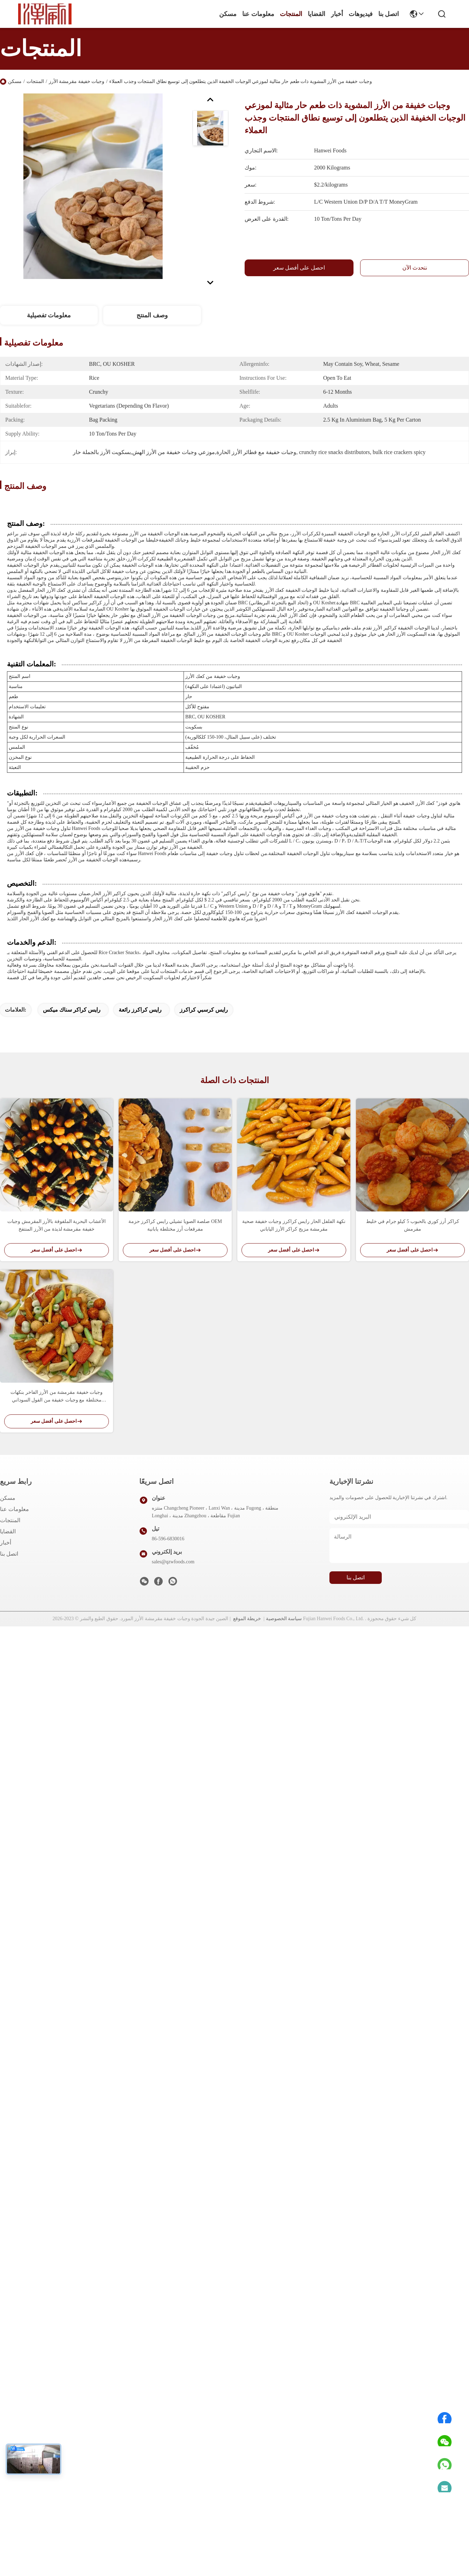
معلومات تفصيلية (49, 315)
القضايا (316, 13)
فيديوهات (361, 13)
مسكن (228, 13)
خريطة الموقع (247, 1618)
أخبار (337, 13)
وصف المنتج (152, 315)
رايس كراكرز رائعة (140, 1010)
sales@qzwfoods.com (173, 1561)
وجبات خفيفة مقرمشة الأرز (77, 81)
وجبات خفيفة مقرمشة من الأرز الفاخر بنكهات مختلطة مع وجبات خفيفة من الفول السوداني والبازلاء (56, 1397)
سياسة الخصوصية (284, 1618)
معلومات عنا (258, 13)
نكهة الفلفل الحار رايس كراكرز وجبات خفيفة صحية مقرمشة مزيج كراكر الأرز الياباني (293, 1225)
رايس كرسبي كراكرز (204, 1010)
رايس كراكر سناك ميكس (71, 1010)
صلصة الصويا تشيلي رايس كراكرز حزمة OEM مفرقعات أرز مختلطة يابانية (175, 1225)
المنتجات (291, 13)
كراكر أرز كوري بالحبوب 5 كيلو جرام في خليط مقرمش (412, 1225)
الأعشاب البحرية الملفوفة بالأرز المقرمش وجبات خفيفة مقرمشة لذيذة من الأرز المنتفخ (56, 1225)
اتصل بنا (388, 13)
